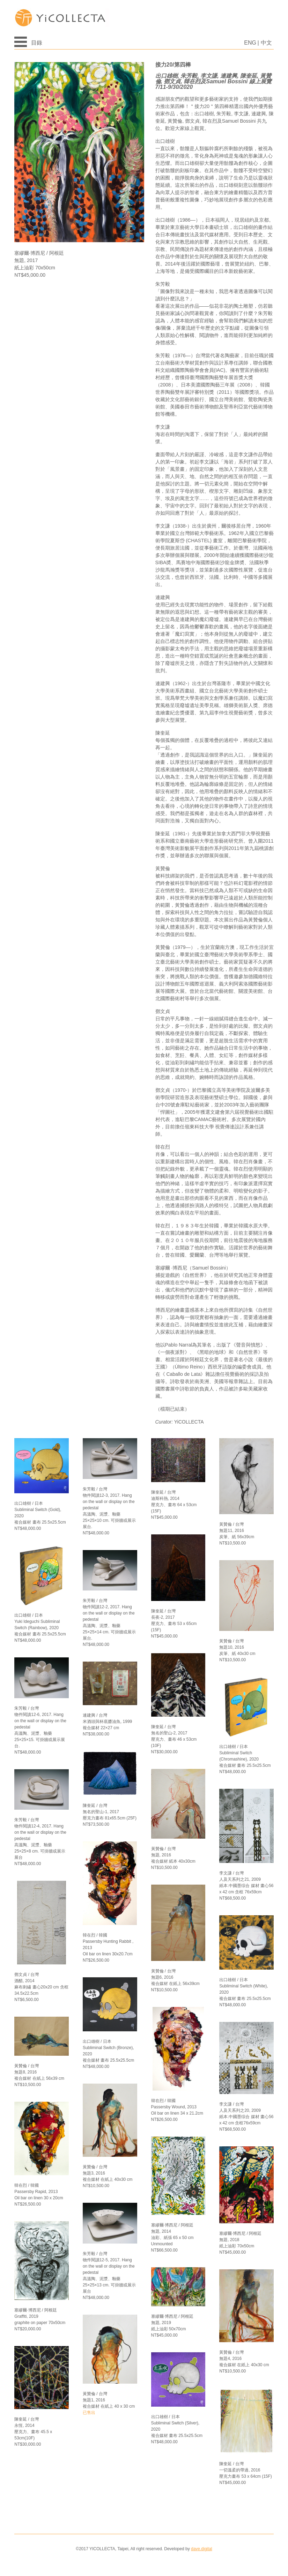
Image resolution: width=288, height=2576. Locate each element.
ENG (250, 43)
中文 (266, 43)
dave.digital (201, 2548)
